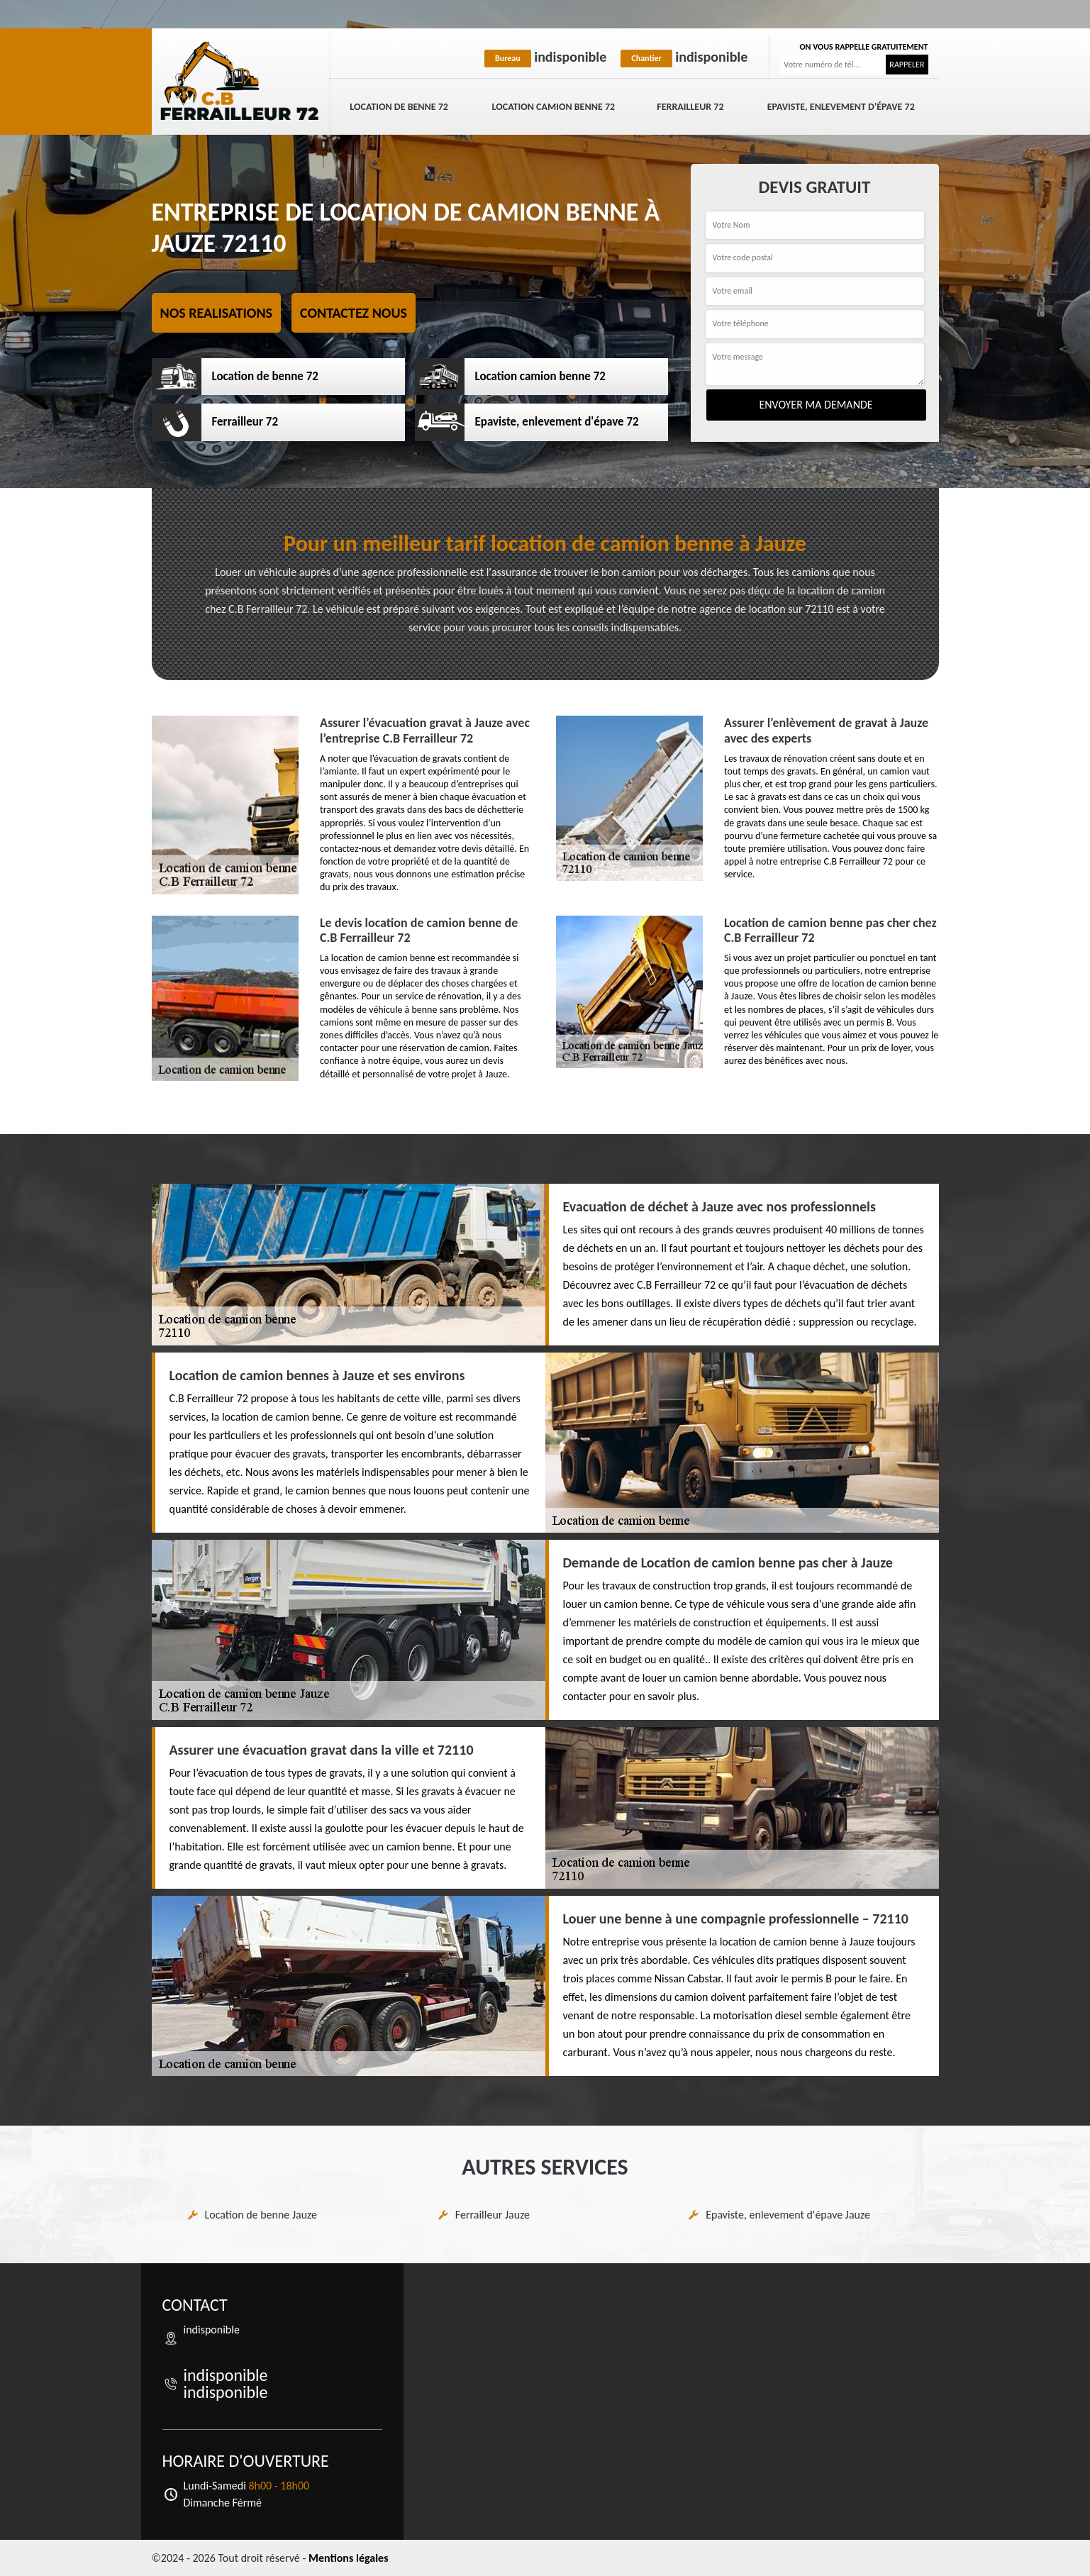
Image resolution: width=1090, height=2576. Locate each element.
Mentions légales (348, 2558)
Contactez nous (353, 312)
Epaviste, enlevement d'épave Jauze (788, 2214)
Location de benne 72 (399, 107)
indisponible (545, 56)
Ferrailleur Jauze (492, 2214)
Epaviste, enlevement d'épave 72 (841, 107)
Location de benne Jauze (261, 2214)
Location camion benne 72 (553, 107)
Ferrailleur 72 (690, 107)
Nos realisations (216, 312)
